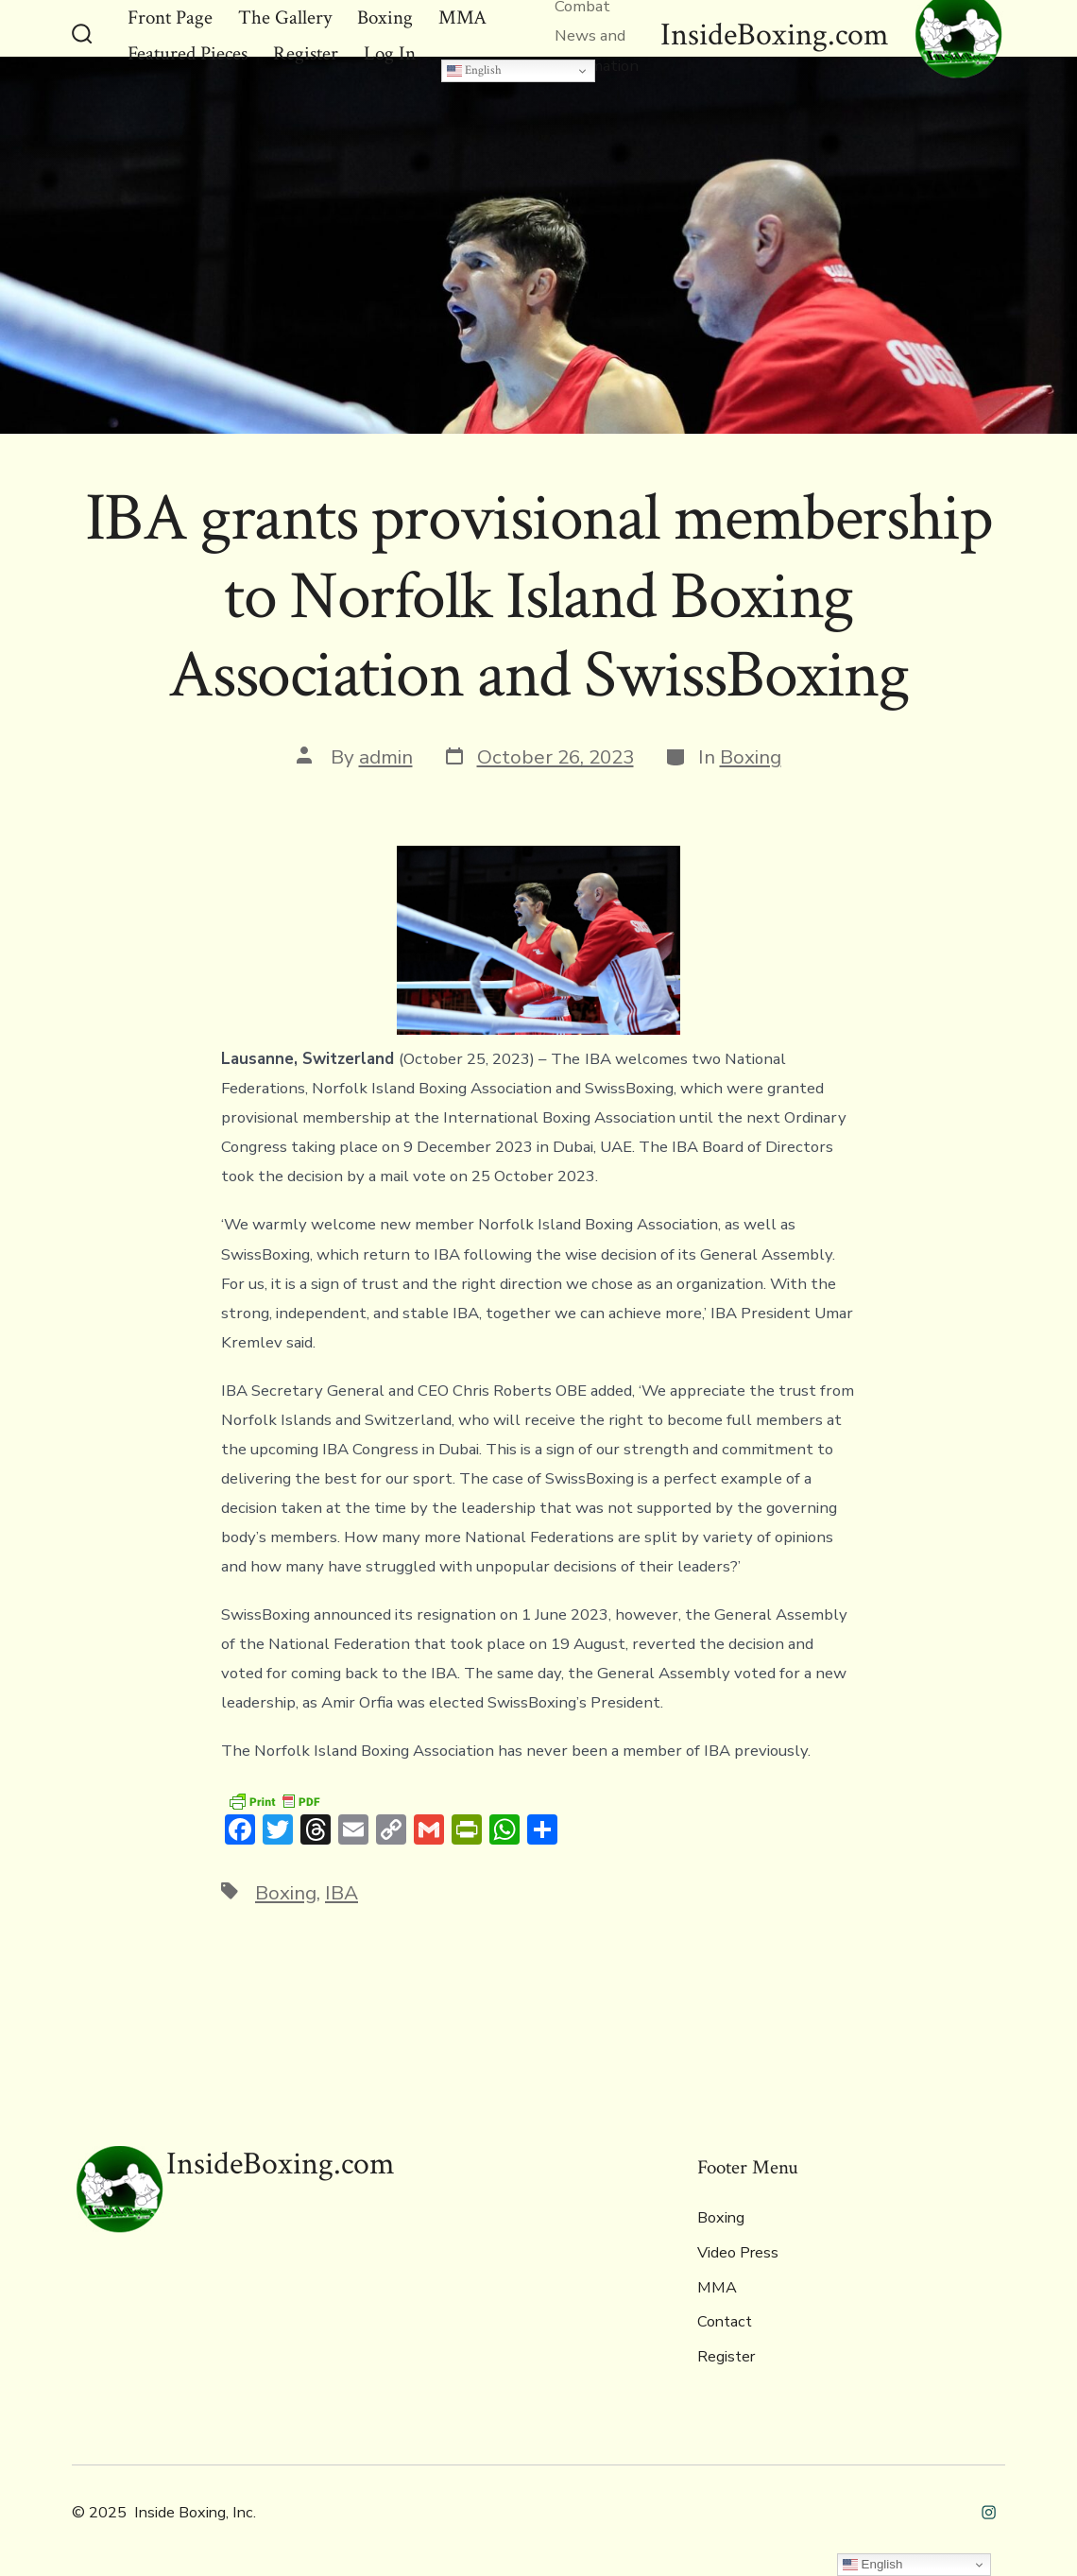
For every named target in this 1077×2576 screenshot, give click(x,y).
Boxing (750, 757)
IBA (341, 1893)
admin (386, 757)
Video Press (737, 2252)
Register (726, 2356)
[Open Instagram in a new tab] (988, 2512)
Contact (724, 2321)
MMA (717, 2287)
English (474, 69)
